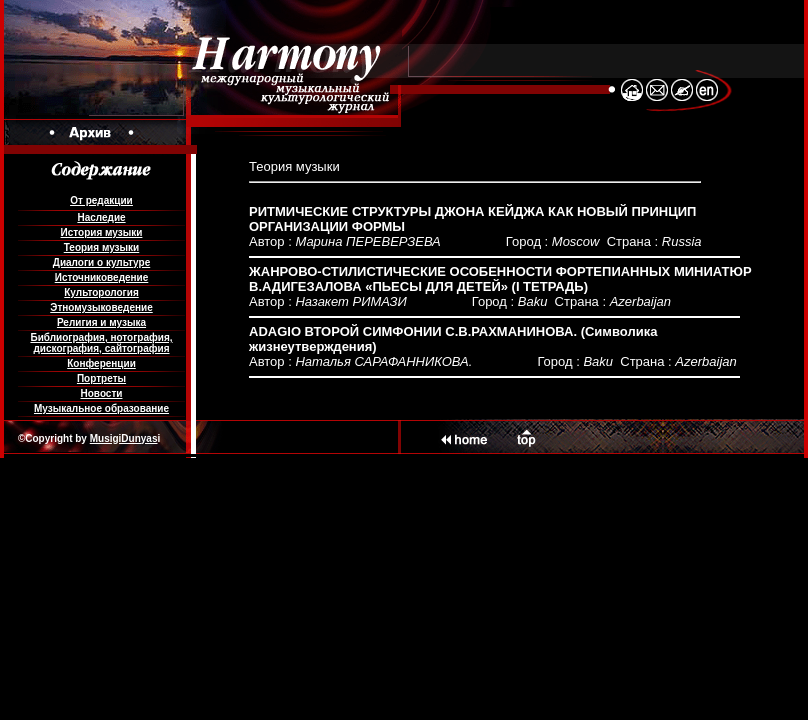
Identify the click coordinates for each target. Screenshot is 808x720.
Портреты (101, 378)
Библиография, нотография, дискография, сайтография (101, 343)
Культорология (101, 292)
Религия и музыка (101, 322)
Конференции (101, 363)
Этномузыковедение (101, 307)
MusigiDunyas (124, 438)
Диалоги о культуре (101, 262)
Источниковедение (102, 277)
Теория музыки (102, 247)
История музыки (102, 232)
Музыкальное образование (101, 408)
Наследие (101, 217)
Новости (102, 393)
